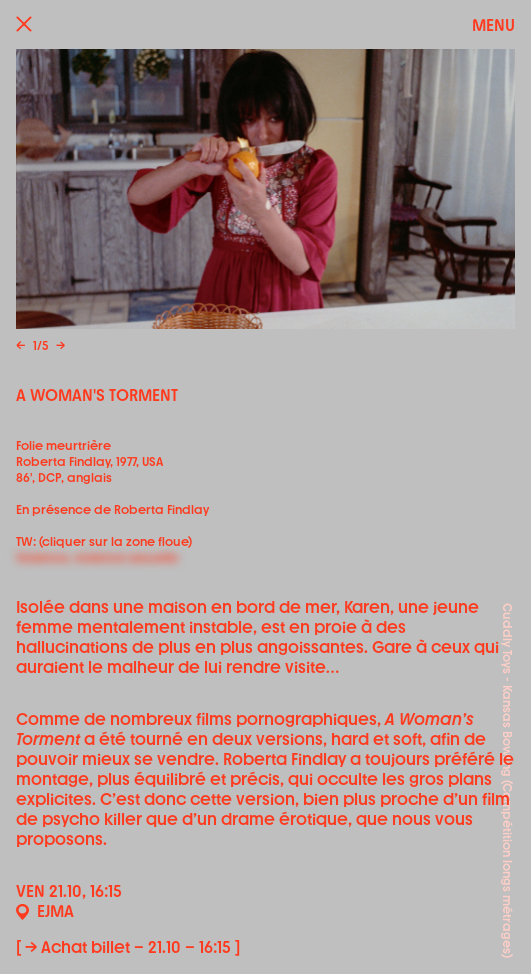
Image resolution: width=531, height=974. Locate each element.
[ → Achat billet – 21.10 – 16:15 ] (128, 947)
